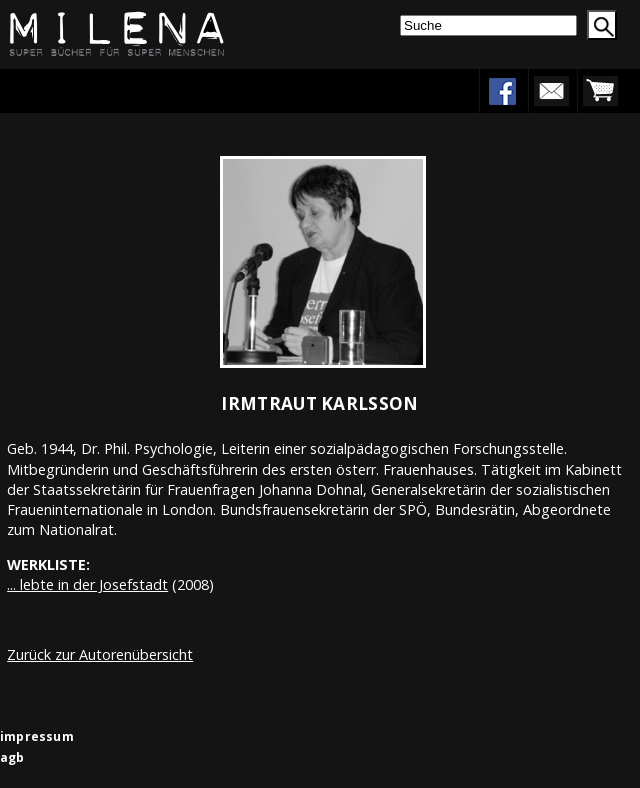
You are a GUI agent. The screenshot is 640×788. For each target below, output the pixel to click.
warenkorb (600, 91)
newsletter (551, 91)
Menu (77, 90)
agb (12, 757)
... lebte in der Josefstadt (87, 584)
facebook (502, 91)
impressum (37, 736)
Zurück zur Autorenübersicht (100, 654)
